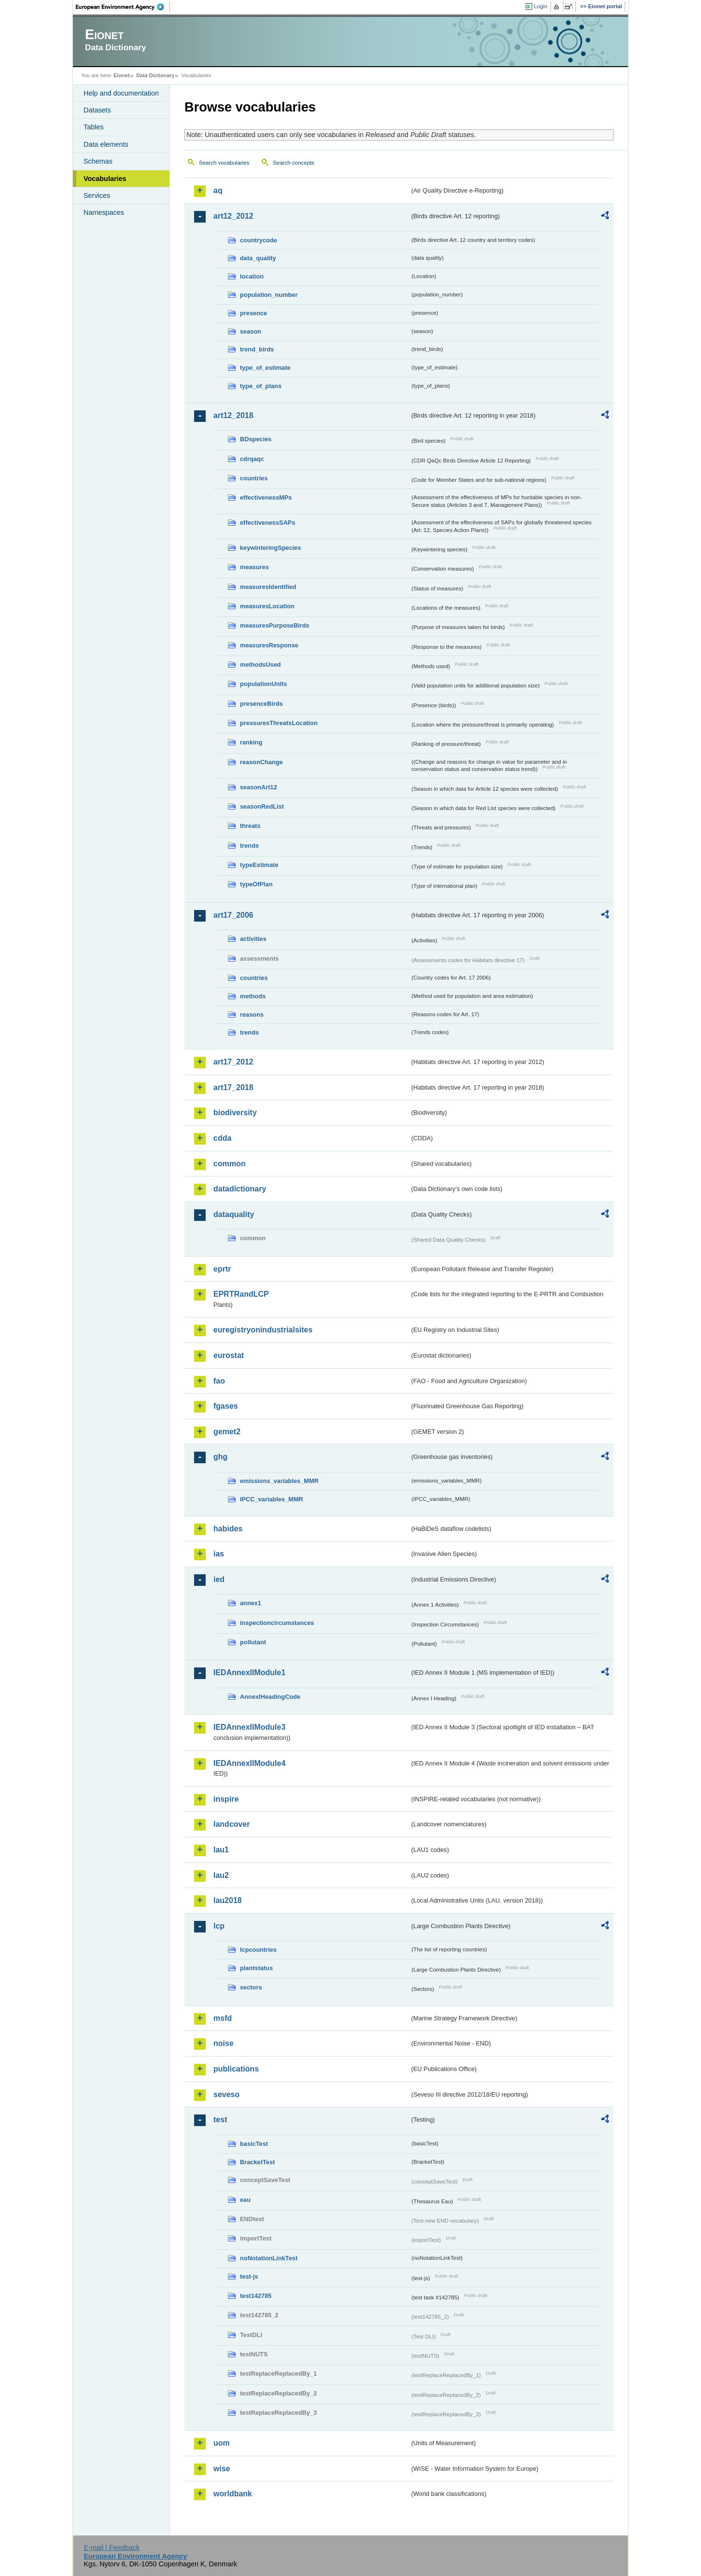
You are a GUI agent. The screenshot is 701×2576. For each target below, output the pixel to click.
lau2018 (227, 1900)
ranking (251, 742)
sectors (251, 1987)
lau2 (221, 1875)
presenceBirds (261, 703)
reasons (252, 1014)
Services (97, 195)
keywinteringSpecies (270, 547)
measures (254, 567)
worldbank (232, 2494)
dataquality (233, 1214)
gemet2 (226, 1432)
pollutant (253, 1642)
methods (253, 996)
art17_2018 (233, 1087)
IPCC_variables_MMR (271, 1499)
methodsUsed (260, 664)
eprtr (222, 1269)
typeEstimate (259, 864)
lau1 (221, 1850)
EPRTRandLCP (241, 1294)
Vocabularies (105, 178)
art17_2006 (233, 915)
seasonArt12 (258, 787)
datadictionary (239, 1189)
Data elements (106, 144)
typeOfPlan (256, 884)
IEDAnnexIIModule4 (249, 1763)
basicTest (254, 2143)
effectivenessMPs (266, 497)
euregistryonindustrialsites (262, 1330)
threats (250, 825)
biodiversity (235, 1112)
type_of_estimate (265, 367)
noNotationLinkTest (268, 2258)
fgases (225, 1406)
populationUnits (263, 683)
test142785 (255, 2295)
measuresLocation (267, 606)
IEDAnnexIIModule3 (249, 1727)
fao (219, 1381)
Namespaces (104, 212)
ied (218, 1579)
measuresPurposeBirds (274, 625)
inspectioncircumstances (277, 1622)
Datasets (97, 110)
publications (236, 2069)
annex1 (250, 1603)
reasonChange (261, 762)
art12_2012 (233, 216)
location (252, 276)
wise (221, 2468)
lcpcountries (258, 1949)
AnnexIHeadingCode (270, 1696)
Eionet (121, 75)
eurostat (228, 1355)
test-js (249, 2276)
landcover (231, 1824)
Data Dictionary (155, 75)
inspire (225, 1799)
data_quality (258, 258)
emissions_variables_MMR (279, 1480)
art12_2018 (233, 415)
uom (221, 2443)
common (229, 1164)
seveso (226, 2094)
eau (245, 2199)
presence (253, 313)
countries (254, 478)
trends (249, 845)
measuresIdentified (268, 586)
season (250, 331)
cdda (222, 1138)
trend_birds (257, 349)
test (220, 2119)
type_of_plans (260, 386)
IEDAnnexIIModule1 (249, 1672)
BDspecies (255, 439)
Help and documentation (121, 93)
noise (223, 2043)
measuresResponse (269, 645)
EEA (123, 7)
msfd (222, 2018)
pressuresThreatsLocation (279, 723)
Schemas (98, 161)
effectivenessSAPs (267, 522)
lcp (218, 1926)
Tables (94, 127)
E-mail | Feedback (112, 2547)
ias (218, 1554)
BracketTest (257, 2162)
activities (253, 938)
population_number (268, 294)
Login (540, 6)
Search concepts (293, 163)
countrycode (258, 240)
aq (218, 190)
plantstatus (256, 1968)
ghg (220, 1457)
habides (227, 1529)
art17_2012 (233, 1062)
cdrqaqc (252, 458)
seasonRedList (262, 806)
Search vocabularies (224, 163)
